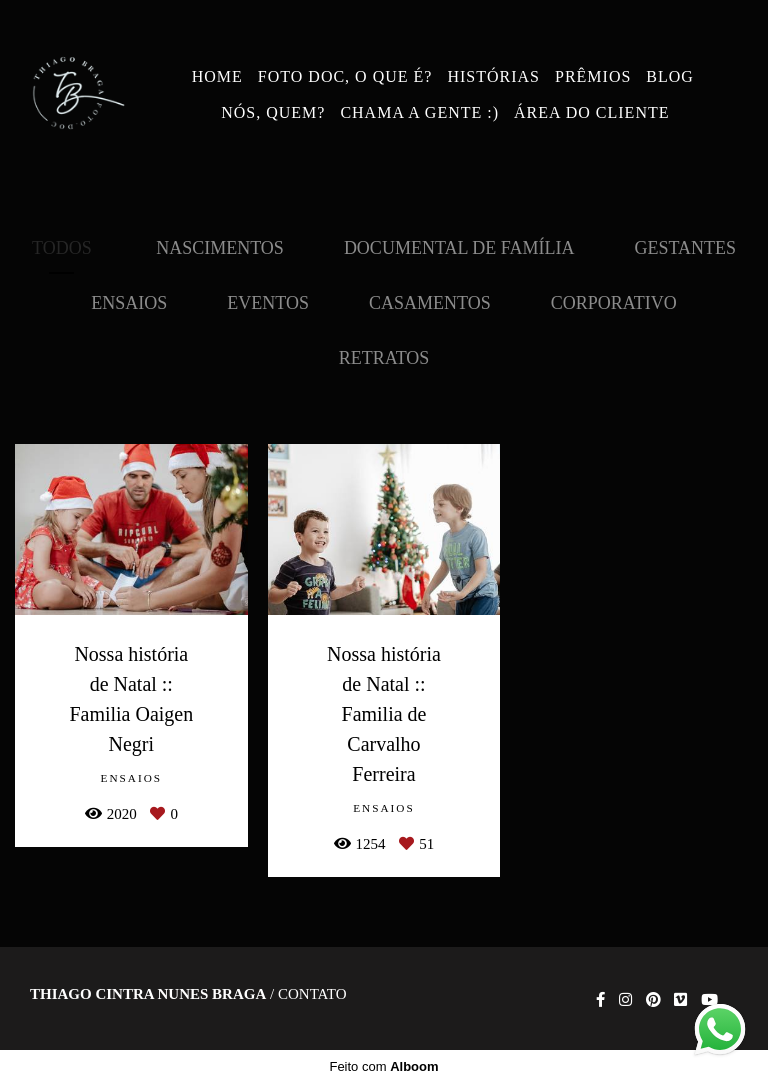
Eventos (268, 303)
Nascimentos (220, 248)
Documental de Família (459, 248)
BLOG (670, 76)
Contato (312, 994)
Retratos (384, 358)
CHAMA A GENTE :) (419, 112)
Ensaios (129, 303)
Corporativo (614, 303)
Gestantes (685, 248)
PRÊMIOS (593, 76)
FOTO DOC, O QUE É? (345, 76)
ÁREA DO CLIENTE (591, 112)
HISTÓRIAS (493, 76)
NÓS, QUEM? (273, 112)
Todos (62, 248)
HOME (217, 76)
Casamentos (430, 303)
